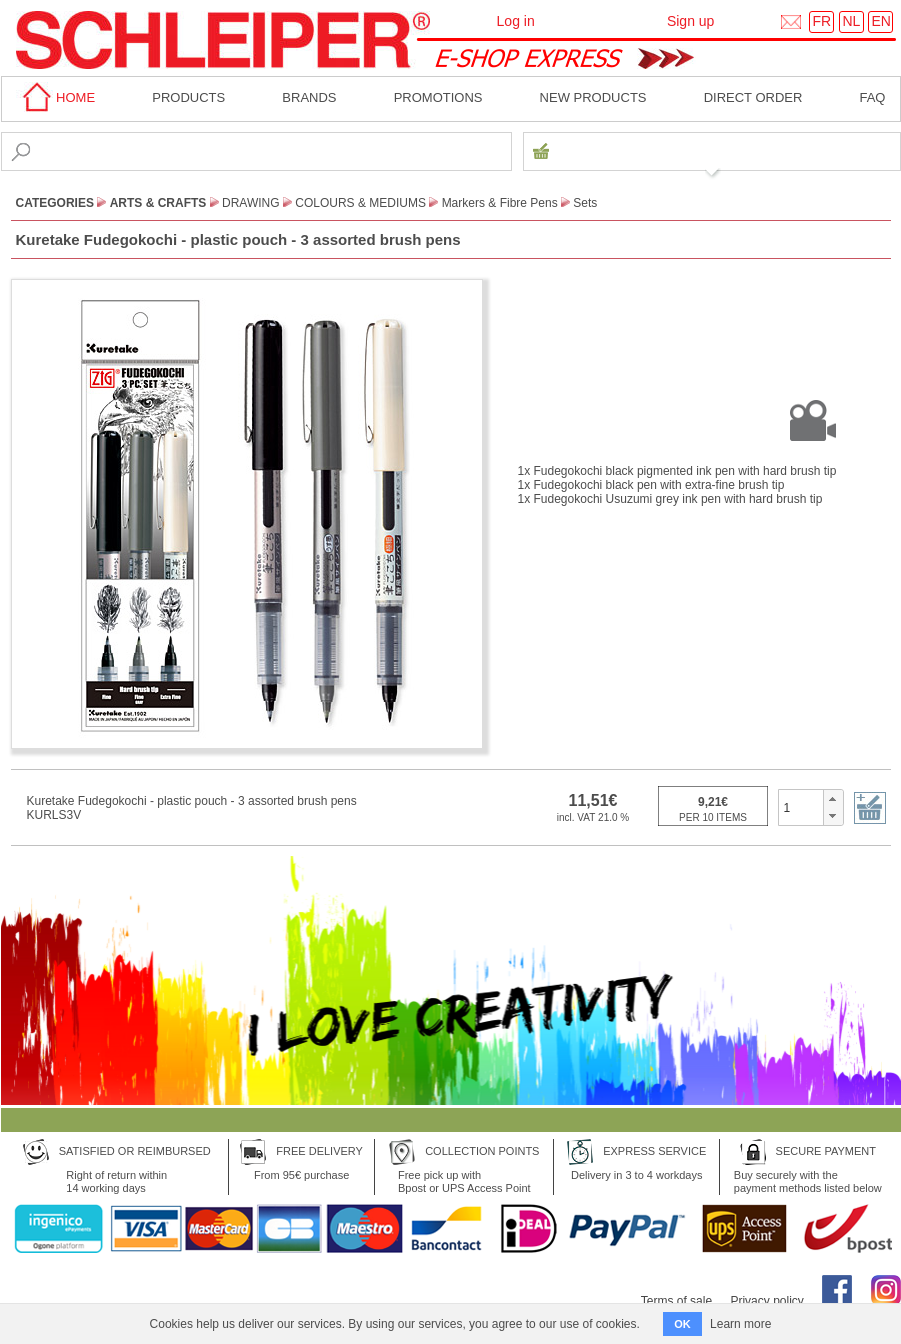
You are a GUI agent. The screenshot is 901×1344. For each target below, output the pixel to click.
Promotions (438, 97)
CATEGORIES (55, 203)
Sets (585, 203)
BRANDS (309, 97)
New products (593, 97)
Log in (516, 21)
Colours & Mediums (360, 203)
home (56, 97)
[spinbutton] (801, 807)
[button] (832, 799)
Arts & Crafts (158, 203)
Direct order (753, 97)
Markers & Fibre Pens (500, 203)
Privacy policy (766, 1301)
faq (872, 97)
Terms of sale (676, 1301)
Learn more (740, 1324)
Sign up (690, 21)
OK (682, 1324)
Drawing (251, 203)
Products (188, 97)
